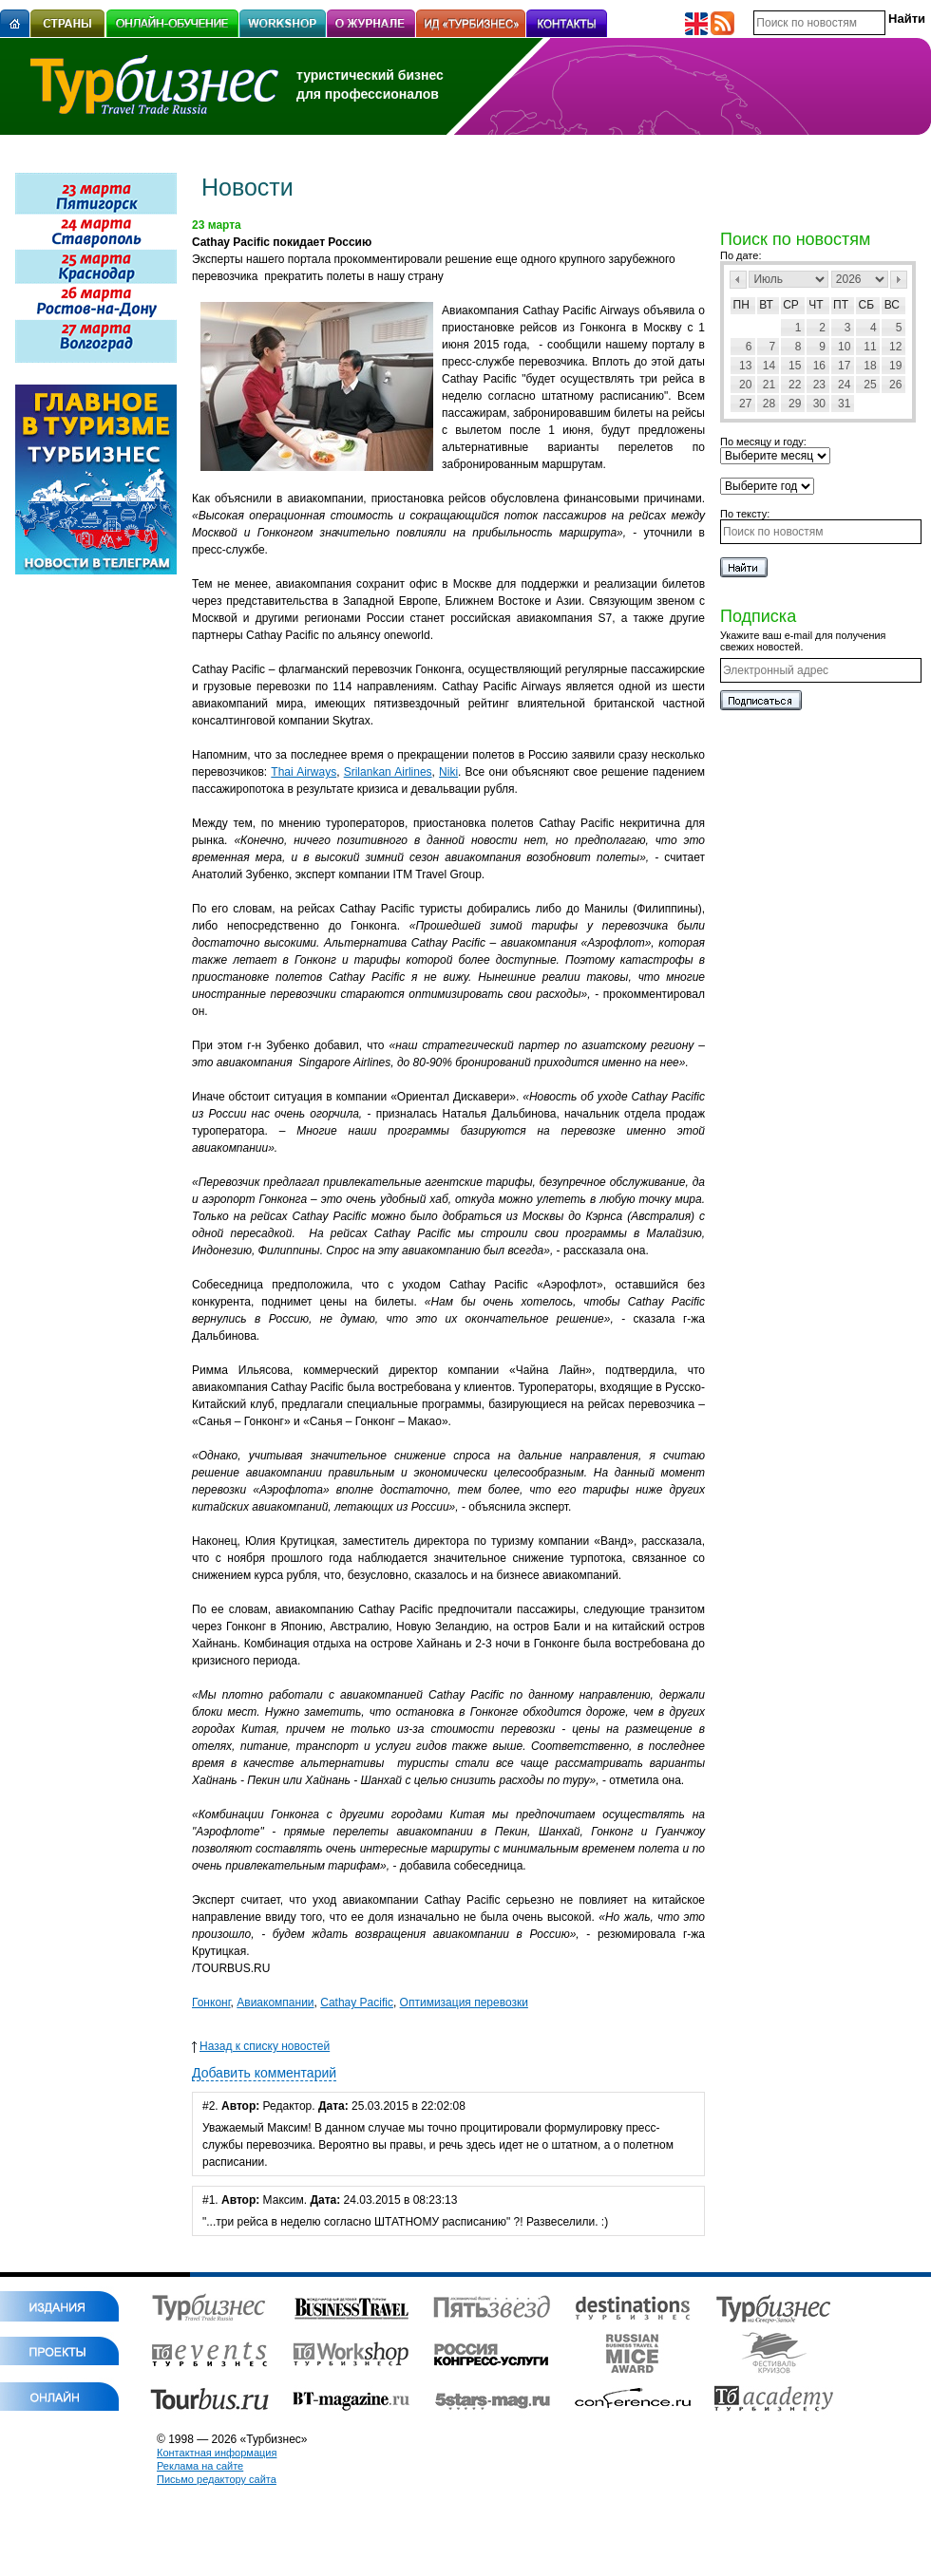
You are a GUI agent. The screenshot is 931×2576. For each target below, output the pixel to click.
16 (819, 365)
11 (870, 346)
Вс (892, 304)
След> (898, 280)
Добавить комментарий (264, 2072)
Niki (448, 772)
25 (870, 384)
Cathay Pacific (356, 2002)
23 (819, 384)
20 (745, 384)
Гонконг (211, 2002)
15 (794, 365)
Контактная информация (216, 2452)
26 (895, 384)
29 (794, 403)
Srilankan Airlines (388, 772)
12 (895, 346)
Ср (791, 304)
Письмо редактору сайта (216, 2479)
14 (769, 365)
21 (769, 384)
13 (745, 365)
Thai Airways (303, 772)
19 (895, 365)
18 (870, 365)
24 (844, 384)
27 (745, 403)
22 (794, 384)
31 (844, 403)
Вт (766, 304)
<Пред (738, 280)
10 (844, 346)
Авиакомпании (275, 2002)
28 (769, 403)
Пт (840, 304)
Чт (815, 304)
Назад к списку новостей (261, 2046)
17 (844, 365)
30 (819, 403)
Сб (867, 304)
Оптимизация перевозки (464, 2002)
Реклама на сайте (200, 2466)
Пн (741, 304)
